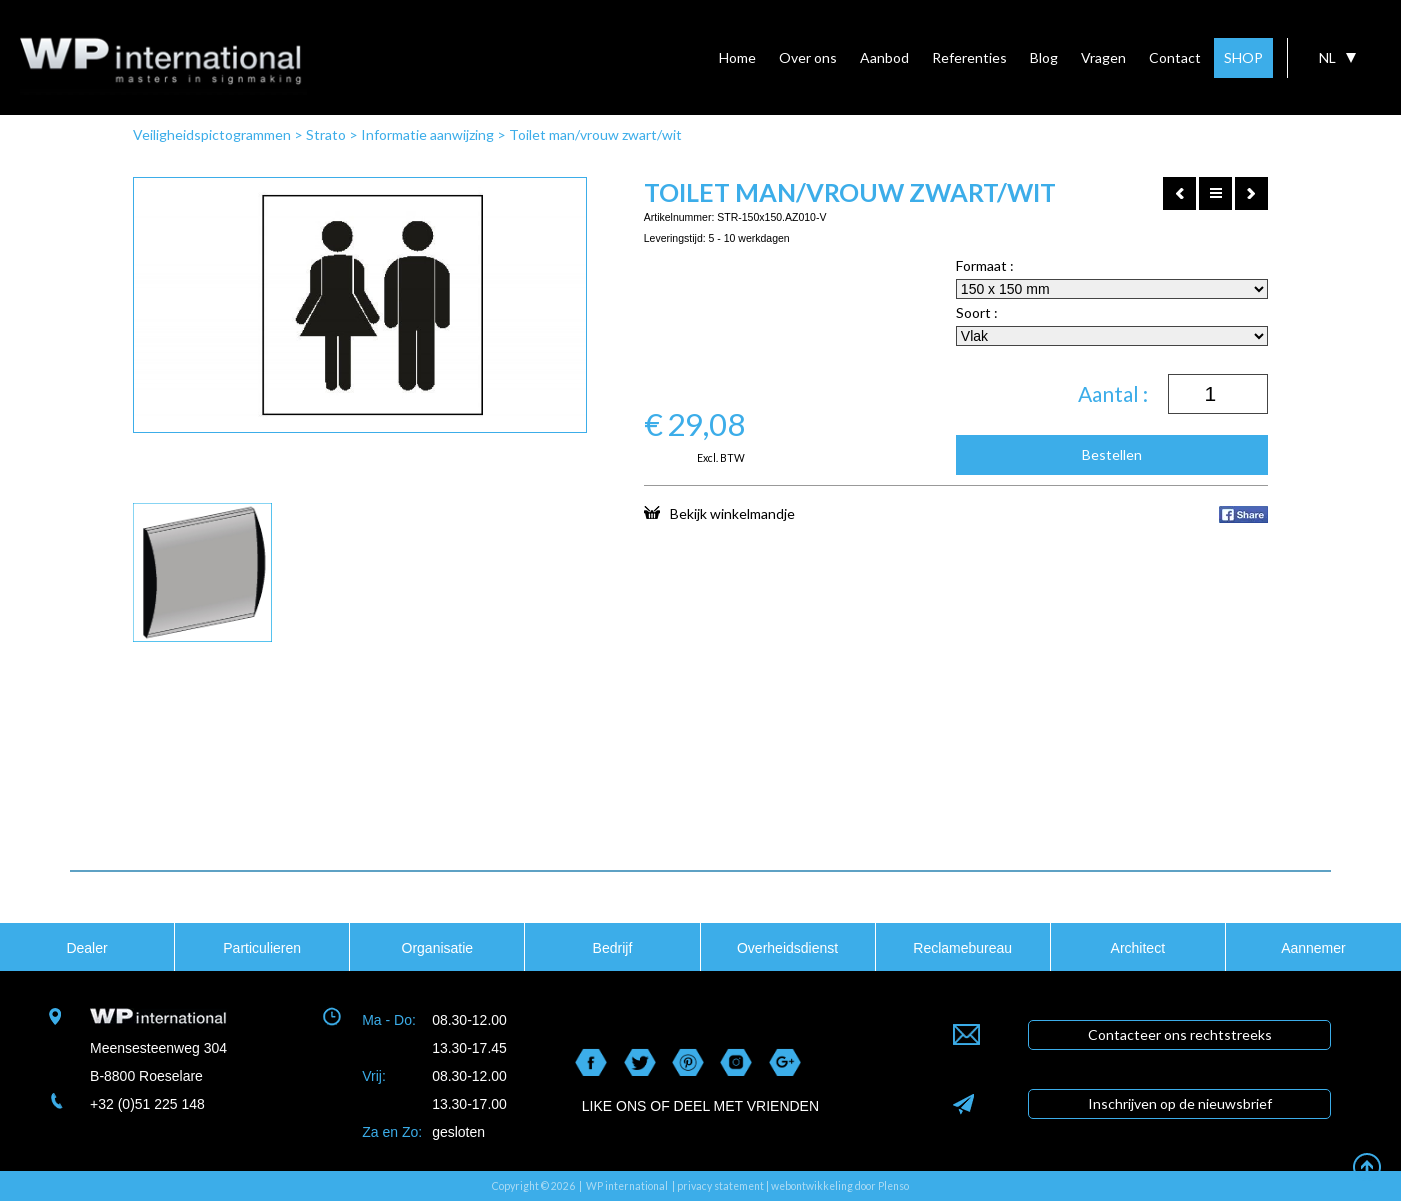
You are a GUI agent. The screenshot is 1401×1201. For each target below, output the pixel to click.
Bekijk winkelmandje (719, 513)
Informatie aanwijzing (427, 134)
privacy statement (720, 1186)
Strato (326, 134)
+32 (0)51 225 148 (147, 1104)
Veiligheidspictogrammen (212, 134)
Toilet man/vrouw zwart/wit (595, 134)
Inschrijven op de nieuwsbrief (1180, 1103)
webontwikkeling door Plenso (840, 1186)
